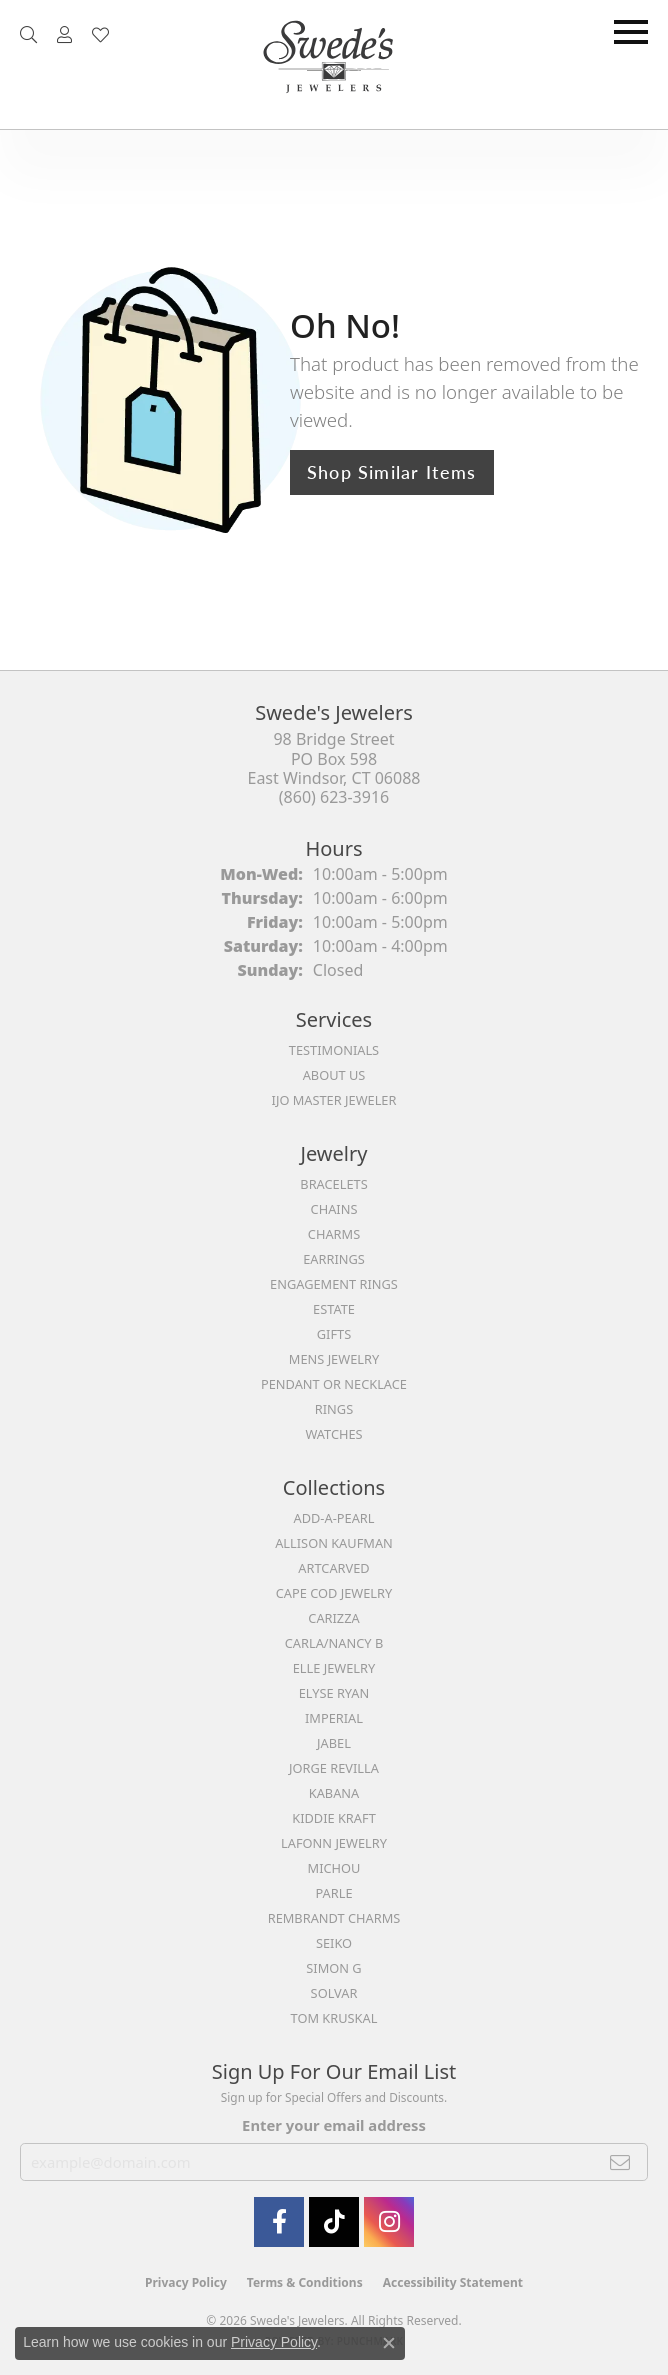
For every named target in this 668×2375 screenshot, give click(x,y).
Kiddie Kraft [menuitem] (334, 1818)
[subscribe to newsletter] (620, 2162)
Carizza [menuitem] (333, 1618)
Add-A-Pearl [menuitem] (334, 1518)
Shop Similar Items (392, 471)
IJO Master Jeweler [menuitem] (334, 1100)
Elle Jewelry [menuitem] (334, 1668)
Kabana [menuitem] (334, 1793)
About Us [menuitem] (334, 1075)
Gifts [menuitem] (334, 1334)
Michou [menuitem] (334, 1868)
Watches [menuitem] (333, 1434)
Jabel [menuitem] (334, 1743)
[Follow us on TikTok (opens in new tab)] (334, 2222)
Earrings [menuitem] (334, 1259)
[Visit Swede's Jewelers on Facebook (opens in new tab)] (279, 2222)
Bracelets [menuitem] (333, 1184)
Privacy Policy (186, 2282)
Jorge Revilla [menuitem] (334, 1768)
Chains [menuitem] (334, 1209)
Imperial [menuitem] (334, 1718)
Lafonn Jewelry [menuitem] (334, 1843)
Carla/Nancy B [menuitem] (334, 1643)
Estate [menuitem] (334, 1309)
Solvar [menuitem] (334, 1993)
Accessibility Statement (453, 2282)
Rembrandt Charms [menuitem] (334, 1918)
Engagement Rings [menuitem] (334, 1284)
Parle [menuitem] (333, 1893)
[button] (28, 35)
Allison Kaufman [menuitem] (334, 1543)
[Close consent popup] (389, 2343)
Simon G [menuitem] (333, 1968)
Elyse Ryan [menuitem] (334, 1693)
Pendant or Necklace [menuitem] (334, 1384)
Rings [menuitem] (334, 1409)
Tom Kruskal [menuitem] (334, 2018)
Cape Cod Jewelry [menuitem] (334, 1593)
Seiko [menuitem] (334, 1943)
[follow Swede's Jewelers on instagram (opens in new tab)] (389, 2222)
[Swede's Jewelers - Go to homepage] (334, 64)
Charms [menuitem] (334, 1234)
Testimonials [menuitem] (334, 1050)
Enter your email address (334, 2125)
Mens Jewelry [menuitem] (334, 1359)
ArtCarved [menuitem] (333, 1568)
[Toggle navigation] (631, 32)
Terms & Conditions (305, 2282)
